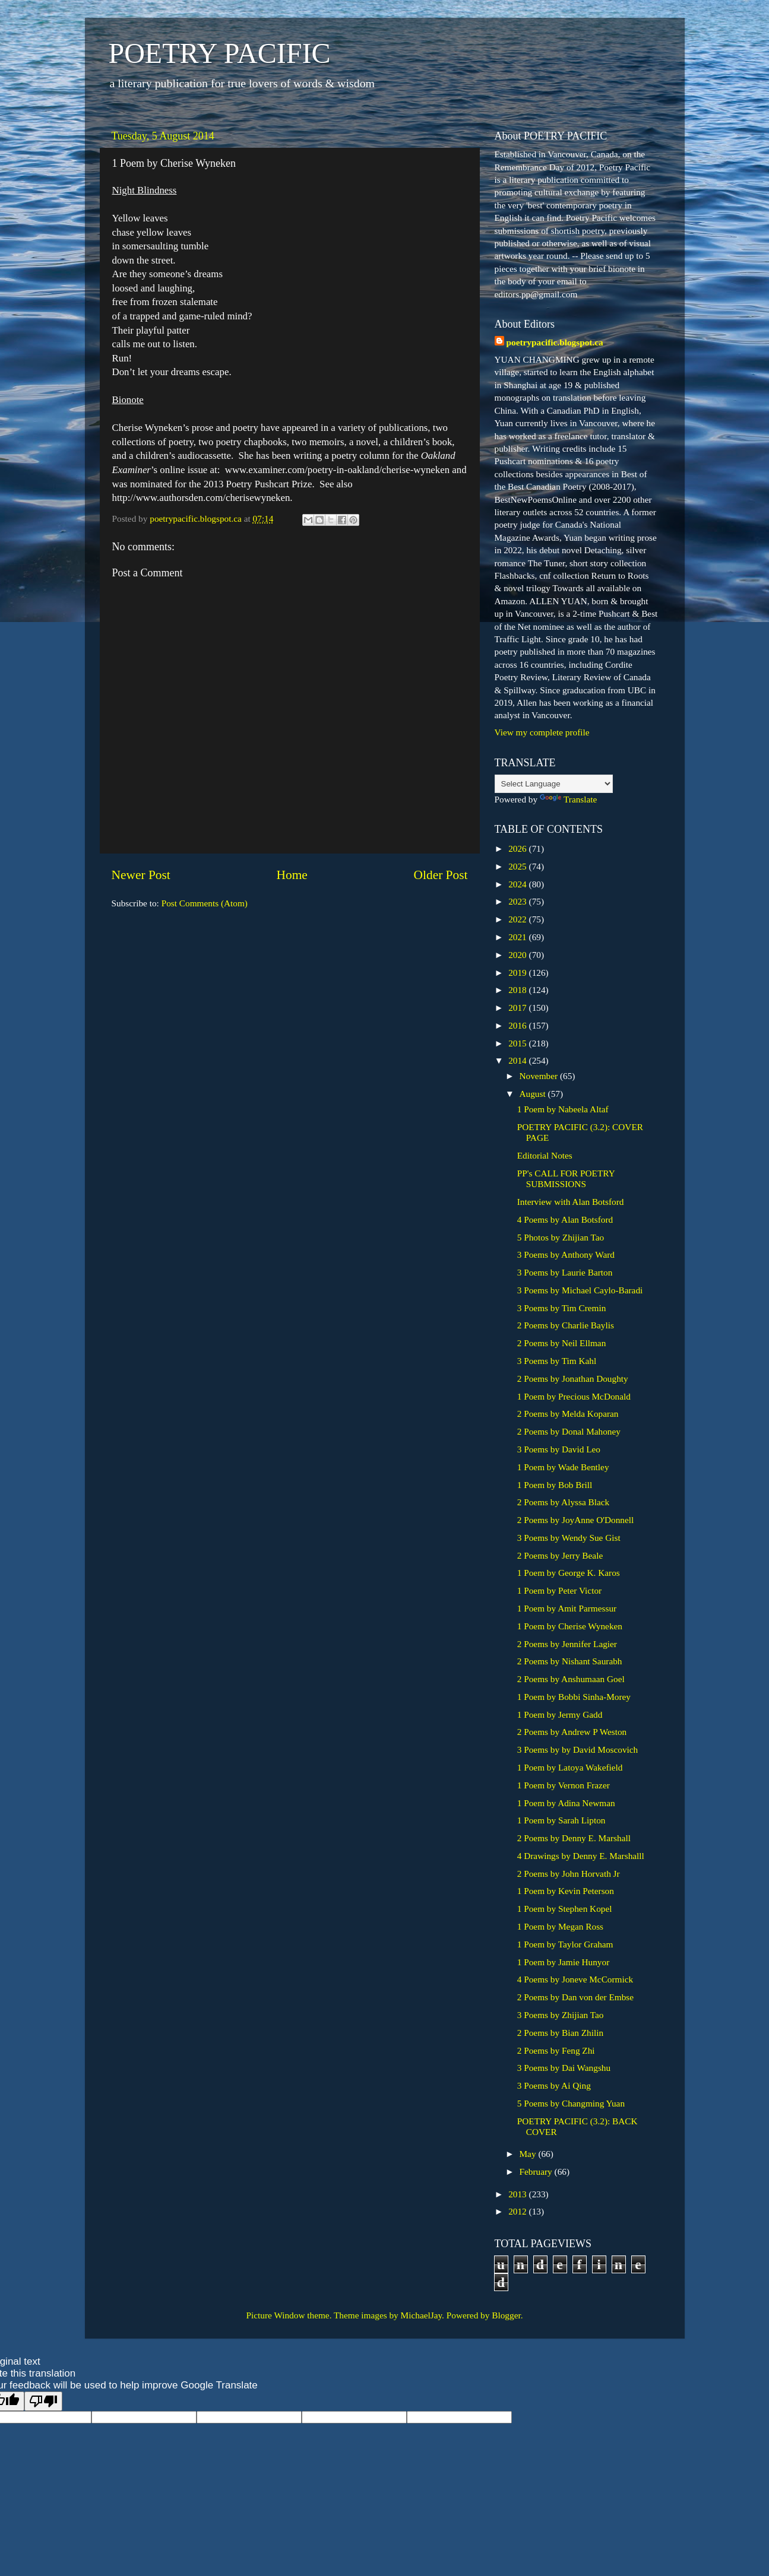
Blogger (506, 2315)
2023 (518, 901)
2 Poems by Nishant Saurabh (569, 1661)
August (534, 1094)
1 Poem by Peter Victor (559, 1590)
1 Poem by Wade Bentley (563, 1467)
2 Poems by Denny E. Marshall (574, 1838)
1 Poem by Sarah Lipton (561, 1820)
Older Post (441, 875)
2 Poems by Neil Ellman (561, 1343)
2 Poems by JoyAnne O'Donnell (575, 1520)
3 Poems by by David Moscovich (577, 1749)
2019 (518, 972)
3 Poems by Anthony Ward (566, 1254)
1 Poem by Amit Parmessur (566, 1608)
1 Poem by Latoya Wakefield (570, 1767)
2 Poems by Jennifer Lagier (567, 1644)
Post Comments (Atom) (205, 903)
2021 (518, 937)
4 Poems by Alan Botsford (565, 1219)
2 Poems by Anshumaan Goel (571, 1679)
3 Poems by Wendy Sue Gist (569, 1538)
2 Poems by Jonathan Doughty (572, 1378)
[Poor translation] (43, 2401)
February (537, 2171)
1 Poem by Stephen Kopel (564, 1909)
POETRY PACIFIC (220, 53)
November (540, 1076)
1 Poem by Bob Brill (555, 1485)
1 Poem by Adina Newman (566, 1803)
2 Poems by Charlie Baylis (565, 1325)
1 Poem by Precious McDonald (574, 1396)
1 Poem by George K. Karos (568, 1573)
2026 (518, 848)
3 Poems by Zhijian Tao (560, 2015)
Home (291, 875)
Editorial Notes (544, 1155)
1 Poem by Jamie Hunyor (563, 1962)
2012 (518, 2211)
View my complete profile (542, 732)
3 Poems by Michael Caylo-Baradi (580, 1290)
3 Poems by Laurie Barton (565, 1272)
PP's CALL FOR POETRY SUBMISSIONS (566, 1178)
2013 (518, 2194)
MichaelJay (421, 2315)
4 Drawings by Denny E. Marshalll (580, 1856)
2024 (518, 884)
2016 (518, 1025)
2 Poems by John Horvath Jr (568, 1873)
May (529, 2154)
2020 (518, 955)
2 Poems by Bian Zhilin (560, 2033)
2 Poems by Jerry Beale (560, 1555)
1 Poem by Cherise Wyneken (569, 1626)
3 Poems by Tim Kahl (556, 1361)
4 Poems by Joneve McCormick (575, 1979)
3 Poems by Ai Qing (554, 2085)
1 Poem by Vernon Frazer (563, 1785)
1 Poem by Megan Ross (560, 1926)
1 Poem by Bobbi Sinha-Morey (574, 1697)
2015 (518, 1043)
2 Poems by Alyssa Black (563, 1502)
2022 (518, 919)
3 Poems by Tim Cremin (561, 1308)
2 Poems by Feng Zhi (556, 2050)
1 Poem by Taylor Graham (565, 1944)
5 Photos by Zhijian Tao (561, 1237)
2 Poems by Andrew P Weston (571, 1732)
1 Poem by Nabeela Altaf (563, 1109)
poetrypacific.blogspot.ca (555, 342)
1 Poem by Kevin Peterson (565, 1891)
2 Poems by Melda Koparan (568, 1413)
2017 (518, 1008)
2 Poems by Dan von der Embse (575, 1997)
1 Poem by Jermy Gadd (560, 1714)
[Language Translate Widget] (554, 784)
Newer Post (141, 875)
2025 (518, 866)
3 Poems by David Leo (558, 1449)
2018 (518, 990)
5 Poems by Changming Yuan (571, 2103)
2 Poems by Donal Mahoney (569, 1431)
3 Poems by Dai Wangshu (563, 2068)
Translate (568, 799)
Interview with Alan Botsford (570, 1202)
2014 (518, 1060)
